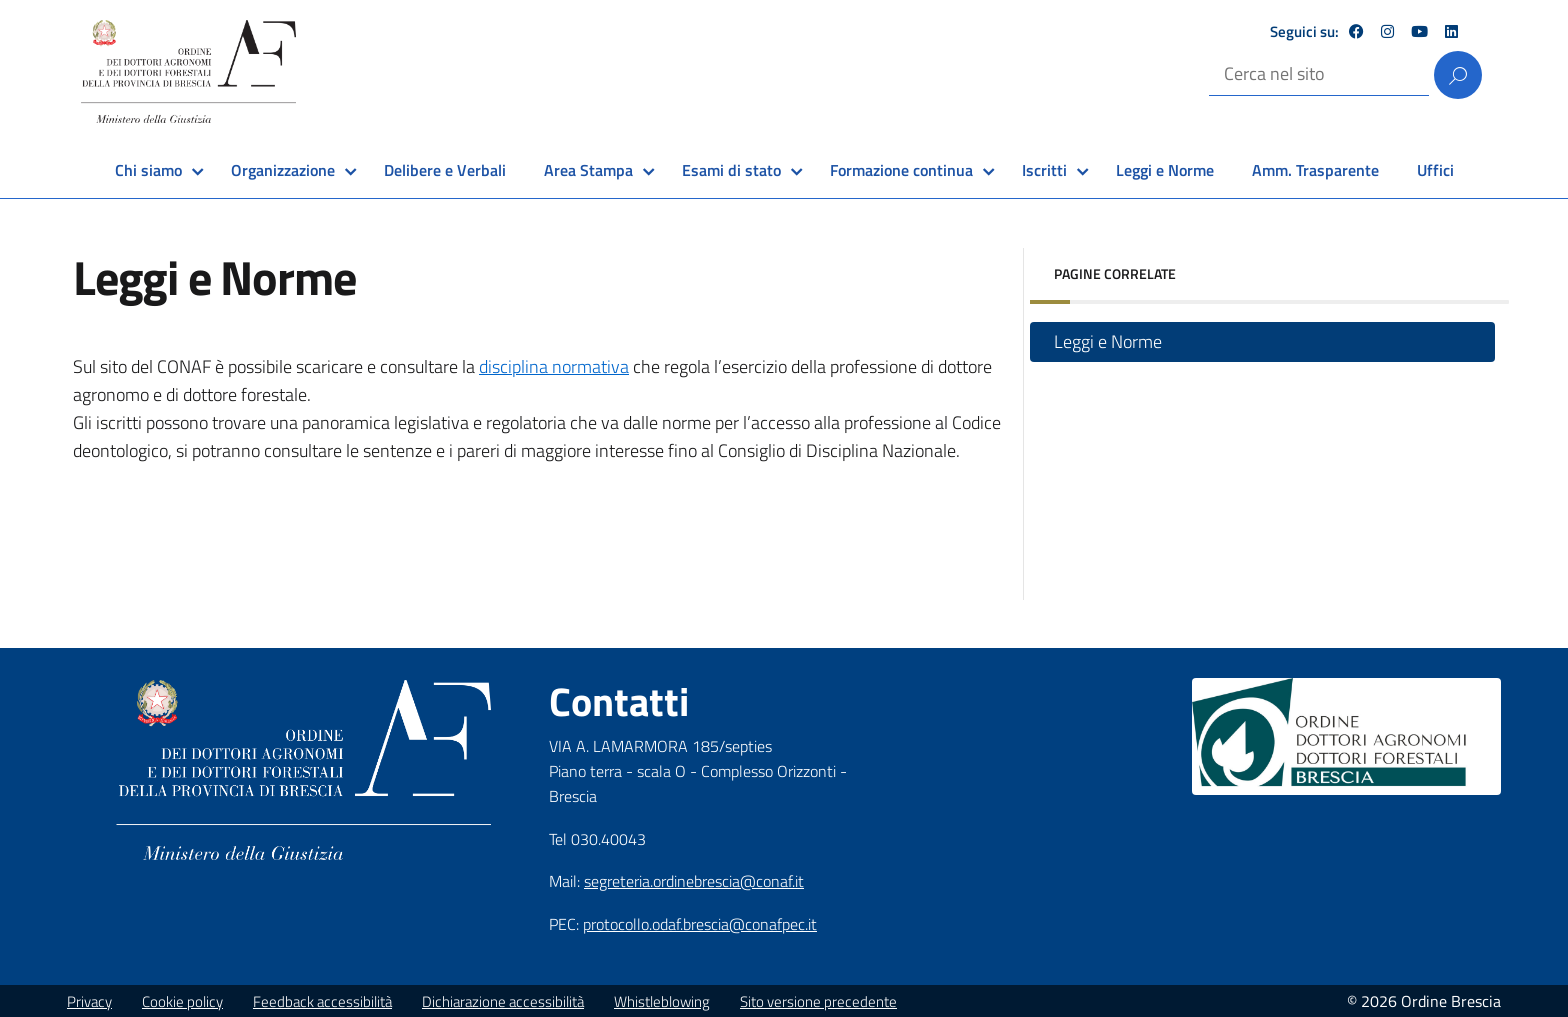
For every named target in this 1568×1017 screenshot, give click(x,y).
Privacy (89, 1001)
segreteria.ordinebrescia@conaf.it (694, 881)
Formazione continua (901, 170)
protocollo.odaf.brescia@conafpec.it (700, 924)
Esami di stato (731, 170)
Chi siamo (148, 170)
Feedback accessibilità (322, 1001)
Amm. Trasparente (1315, 170)
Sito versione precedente (818, 1001)
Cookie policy (182, 1001)
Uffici (1435, 170)
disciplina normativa (554, 366)
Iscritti (1044, 170)
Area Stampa (588, 170)
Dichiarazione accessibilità (503, 1001)
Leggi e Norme (1165, 170)
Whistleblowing (662, 1001)
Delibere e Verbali (445, 170)
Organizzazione (283, 170)
